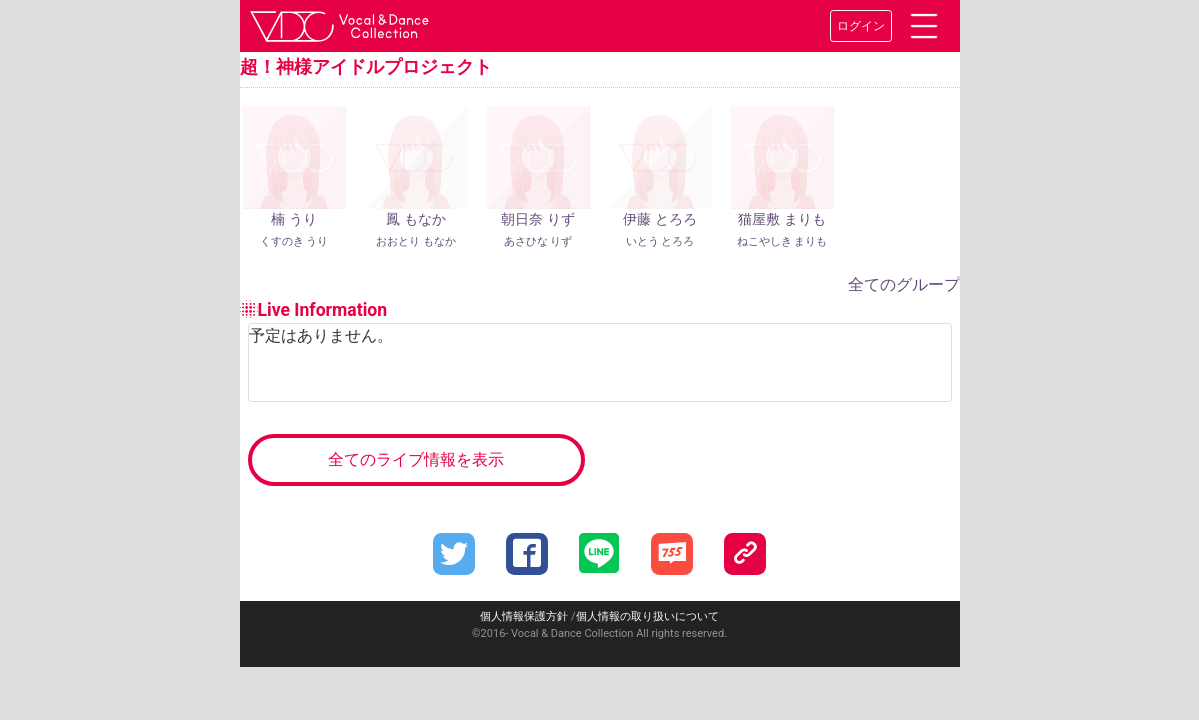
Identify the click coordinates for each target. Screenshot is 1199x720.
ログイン (861, 26)
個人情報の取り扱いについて (647, 616)
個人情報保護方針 (524, 616)
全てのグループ (904, 284)
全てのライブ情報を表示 (416, 459)
